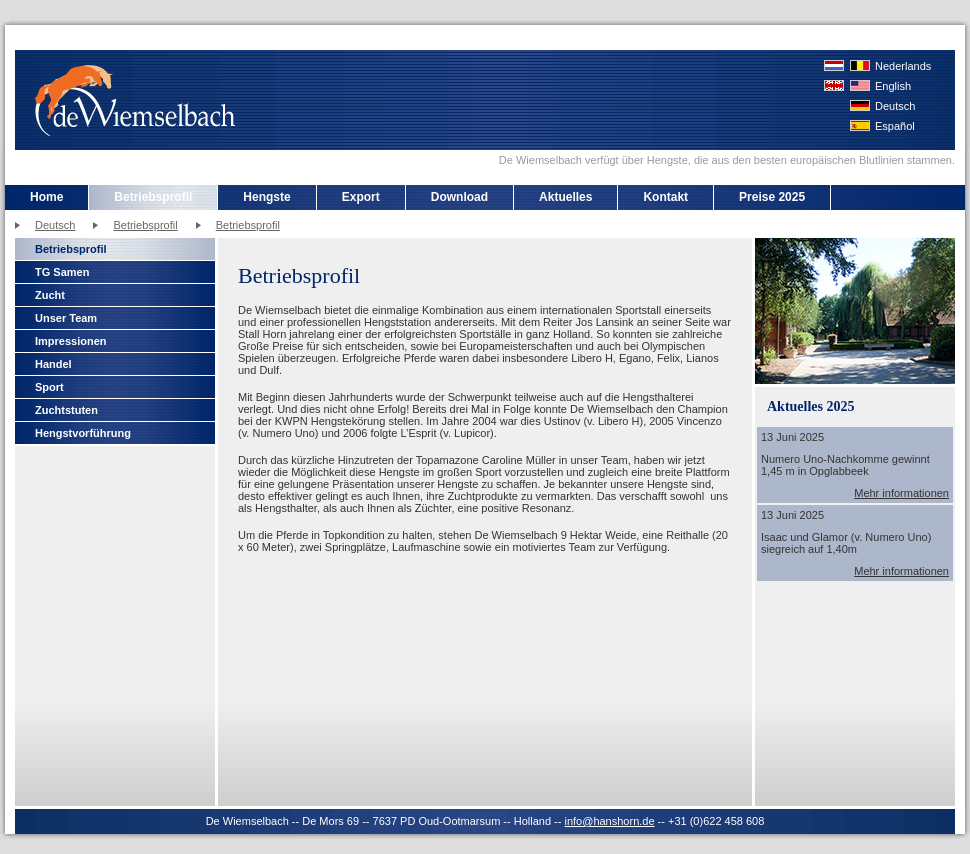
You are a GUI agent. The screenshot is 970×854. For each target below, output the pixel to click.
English (893, 86)
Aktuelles (565, 197)
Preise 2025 (772, 197)
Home (46, 197)
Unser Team (66, 318)
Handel (53, 364)
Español (895, 126)
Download (459, 197)
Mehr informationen (901, 493)
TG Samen (62, 272)
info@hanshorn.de (609, 821)
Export (361, 197)
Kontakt (665, 197)
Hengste (266, 197)
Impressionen (71, 341)
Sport (49, 387)
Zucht (50, 295)
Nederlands (903, 66)
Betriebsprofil (153, 197)
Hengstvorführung (83, 433)
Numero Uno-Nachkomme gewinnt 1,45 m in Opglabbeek (845, 465)
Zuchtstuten (66, 410)
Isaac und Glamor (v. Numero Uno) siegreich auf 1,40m (846, 543)
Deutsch (895, 106)
